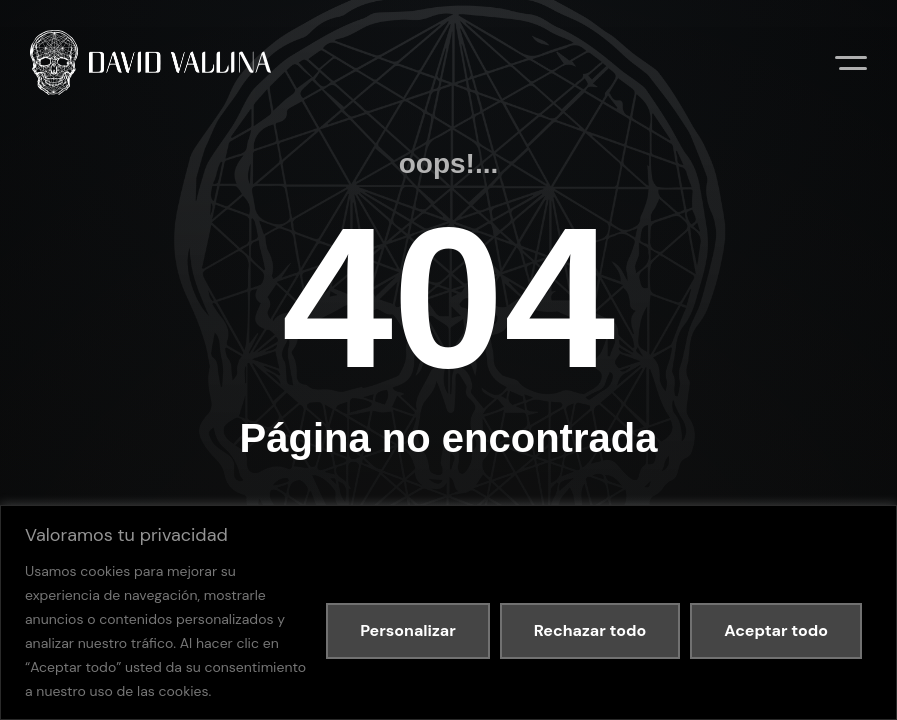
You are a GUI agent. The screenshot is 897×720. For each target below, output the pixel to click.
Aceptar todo (776, 630)
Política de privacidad (194, 483)
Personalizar (408, 630)
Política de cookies (303, 483)
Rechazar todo (590, 630)
